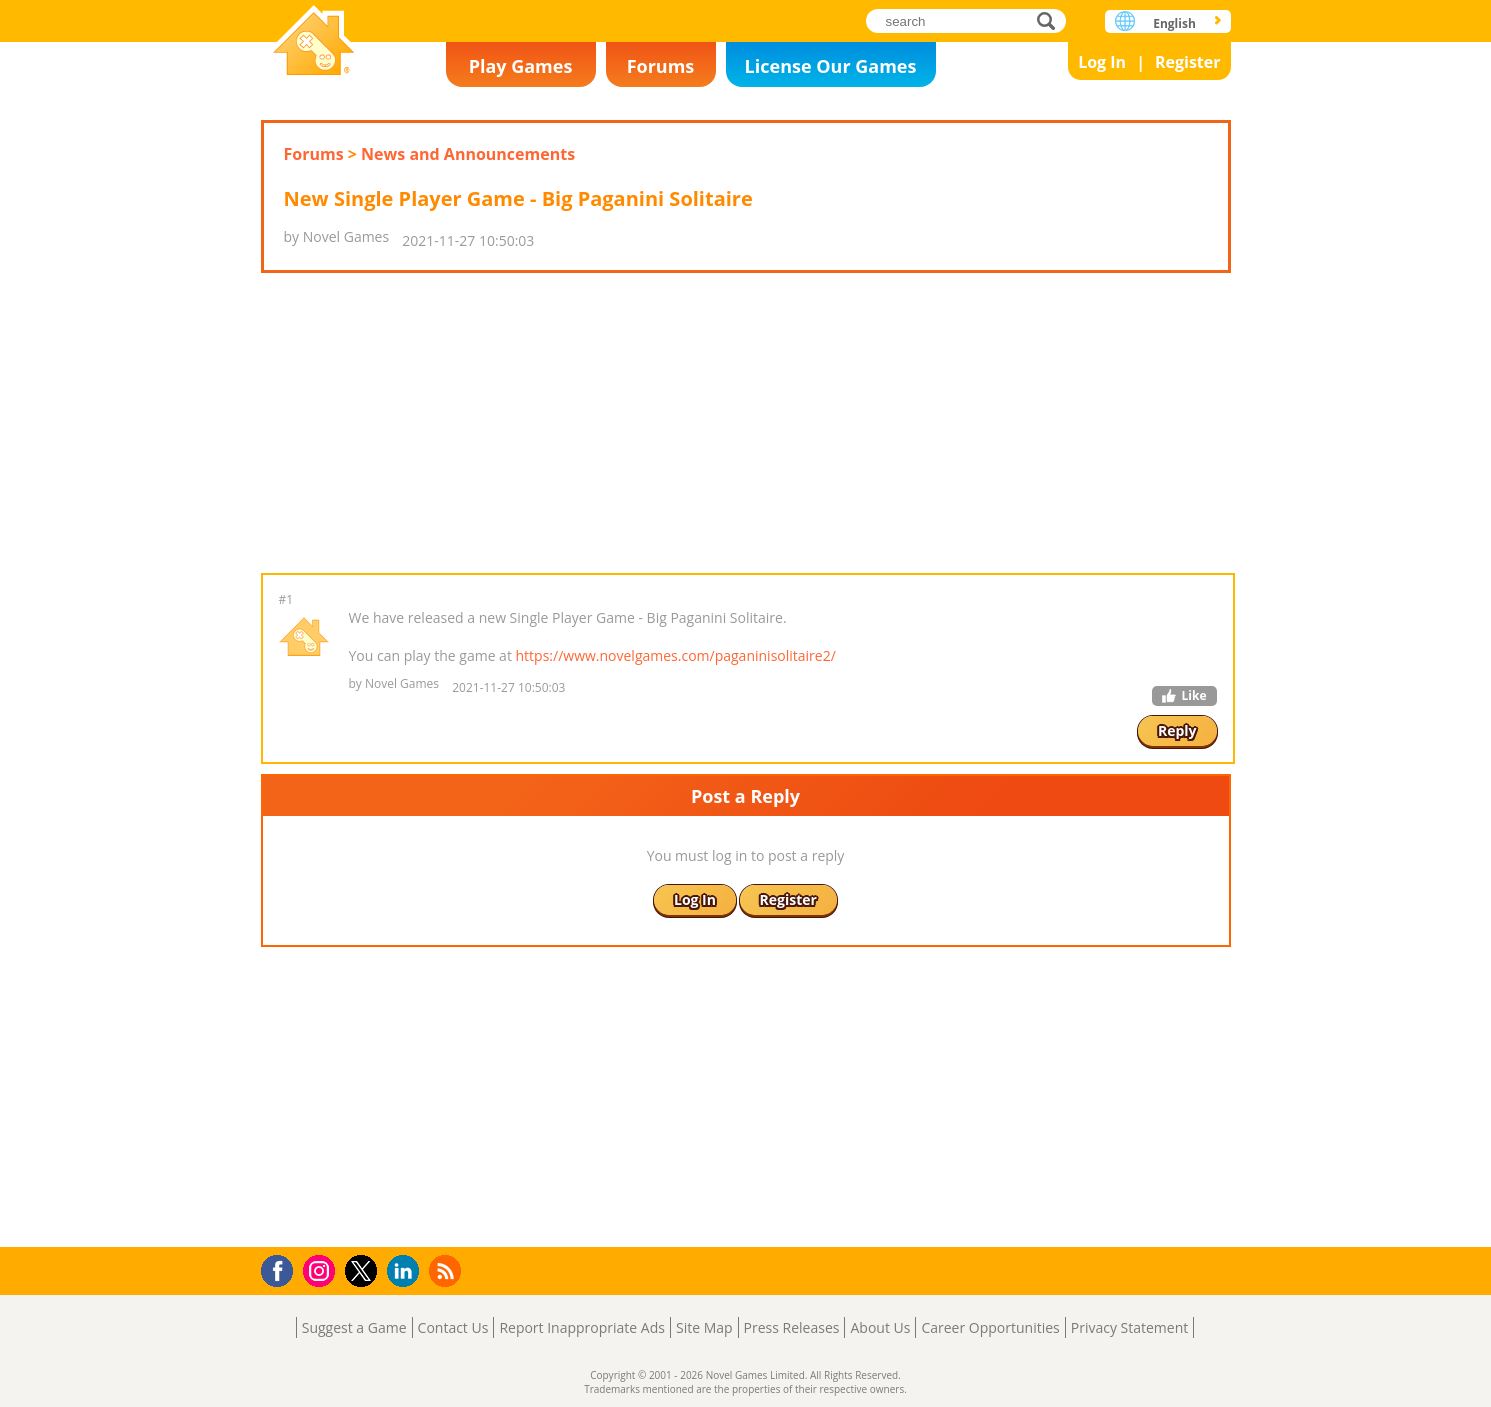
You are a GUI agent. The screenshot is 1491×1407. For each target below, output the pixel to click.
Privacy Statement (1130, 1327)
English (1174, 23)
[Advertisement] (746, 423)
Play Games (521, 66)
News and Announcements (468, 154)
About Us (880, 1327)
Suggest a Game (354, 1327)
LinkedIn (406, 1271)
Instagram (322, 1269)
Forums (661, 66)
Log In (1102, 62)
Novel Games (314, 42)
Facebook (282, 1268)
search (1051, 20)
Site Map (704, 1327)
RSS (447, 1270)
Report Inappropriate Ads (582, 1327)
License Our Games (831, 66)
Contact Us (453, 1327)
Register (1188, 62)
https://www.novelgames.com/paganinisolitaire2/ (676, 655)
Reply (1177, 730)
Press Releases (792, 1327)
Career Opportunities (990, 1327)
